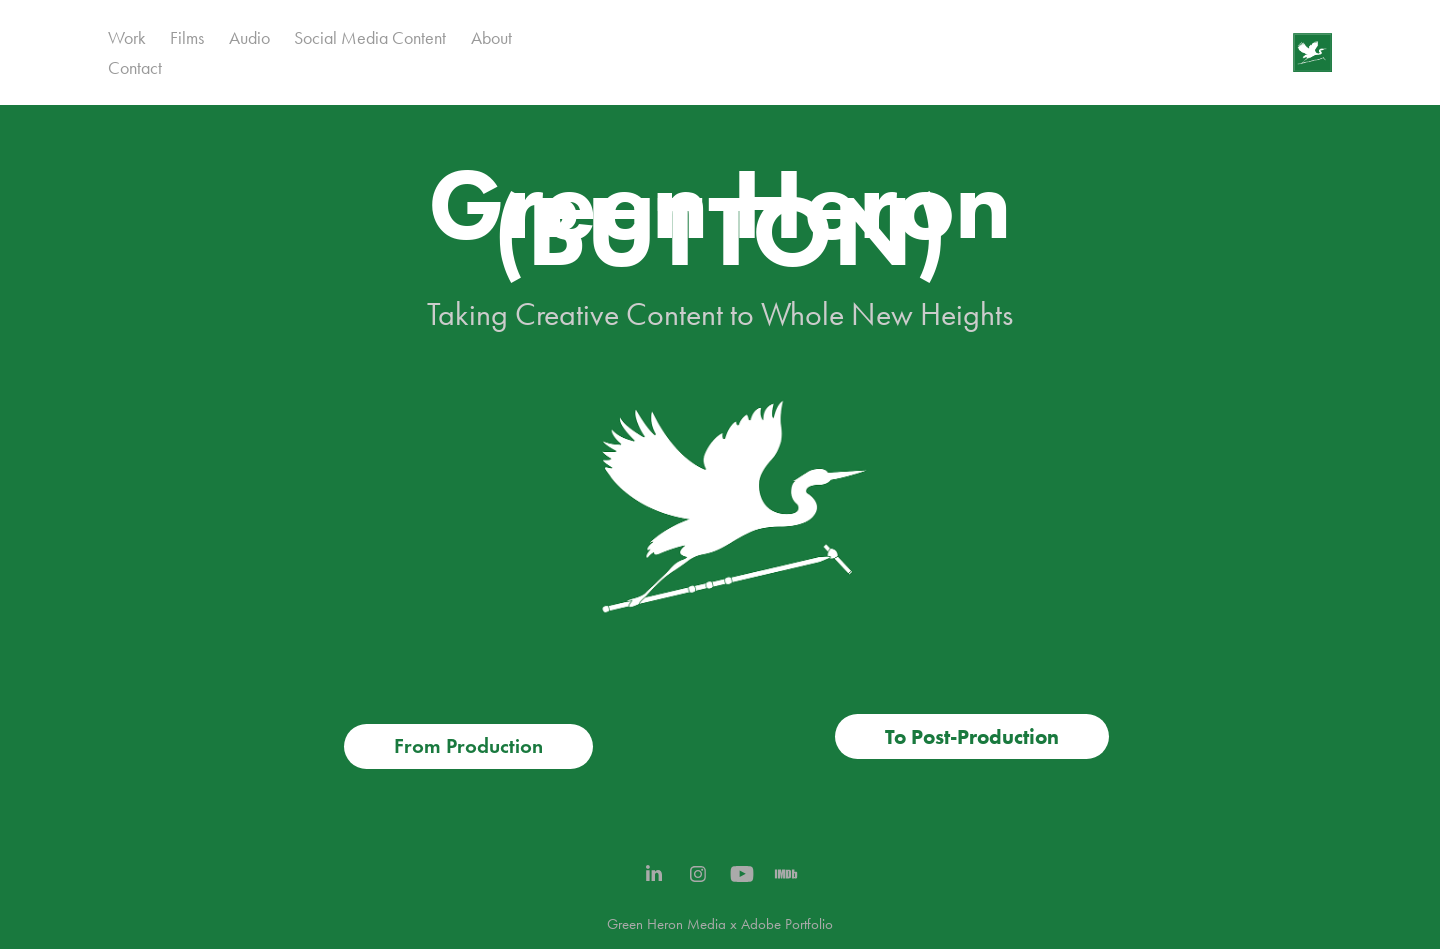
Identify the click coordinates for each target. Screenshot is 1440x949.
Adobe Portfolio (787, 924)
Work (127, 38)
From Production (468, 746)
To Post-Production (972, 736)
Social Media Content (370, 38)
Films (187, 38)
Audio (249, 38)
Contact (135, 68)
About (491, 38)
